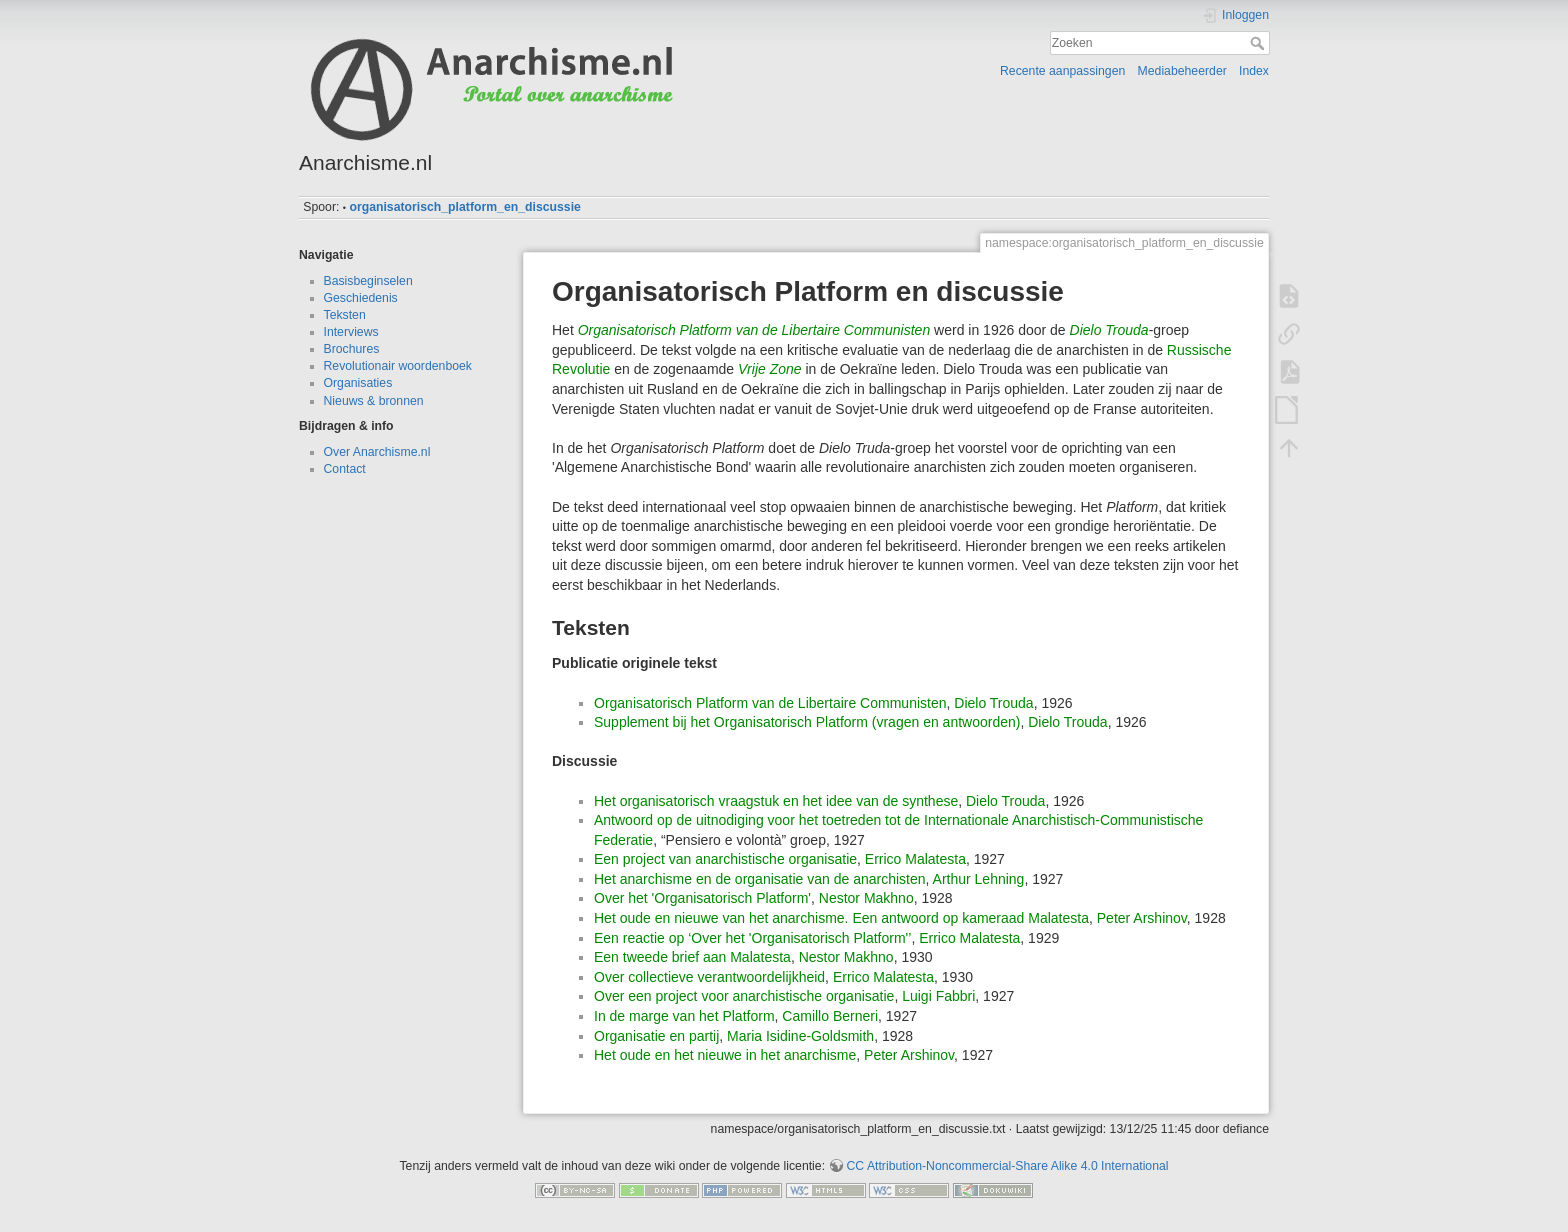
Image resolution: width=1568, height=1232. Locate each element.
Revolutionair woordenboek (398, 366)
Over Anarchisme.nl (377, 452)
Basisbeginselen (368, 281)
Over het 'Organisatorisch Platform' (702, 898)
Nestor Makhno (866, 898)
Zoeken (1259, 43)
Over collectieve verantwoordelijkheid (709, 977)
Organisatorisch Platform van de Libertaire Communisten (754, 330)
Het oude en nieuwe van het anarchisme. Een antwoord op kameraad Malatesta (841, 918)
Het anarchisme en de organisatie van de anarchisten (760, 879)
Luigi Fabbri (938, 996)
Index (1254, 71)
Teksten (345, 315)
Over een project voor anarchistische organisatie (744, 996)
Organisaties (358, 383)
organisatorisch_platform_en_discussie (464, 207)
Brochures (352, 349)
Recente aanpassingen (1062, 71)
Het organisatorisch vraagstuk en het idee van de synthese (776, 801)
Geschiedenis (361, 298)
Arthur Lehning (979, 879)
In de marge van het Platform (684, 1016)
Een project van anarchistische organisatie (725, 859)
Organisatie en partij (656, 1036)
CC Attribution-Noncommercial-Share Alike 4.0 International (1007, 1166)
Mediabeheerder (1182, 71)
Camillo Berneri (830, 1016)
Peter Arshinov (1142, 918)
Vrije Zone (770, 369)
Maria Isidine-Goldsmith (800, 1036)
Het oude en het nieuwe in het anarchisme (725, 1055)
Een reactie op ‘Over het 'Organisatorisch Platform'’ (752, 938)
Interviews (351, 332)
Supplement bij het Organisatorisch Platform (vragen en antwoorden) (807, 722)
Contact (345, 469)
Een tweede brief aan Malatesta (692, 957)
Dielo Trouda (1109, 330)
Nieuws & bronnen (374, 401)
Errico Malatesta (915, 859)
